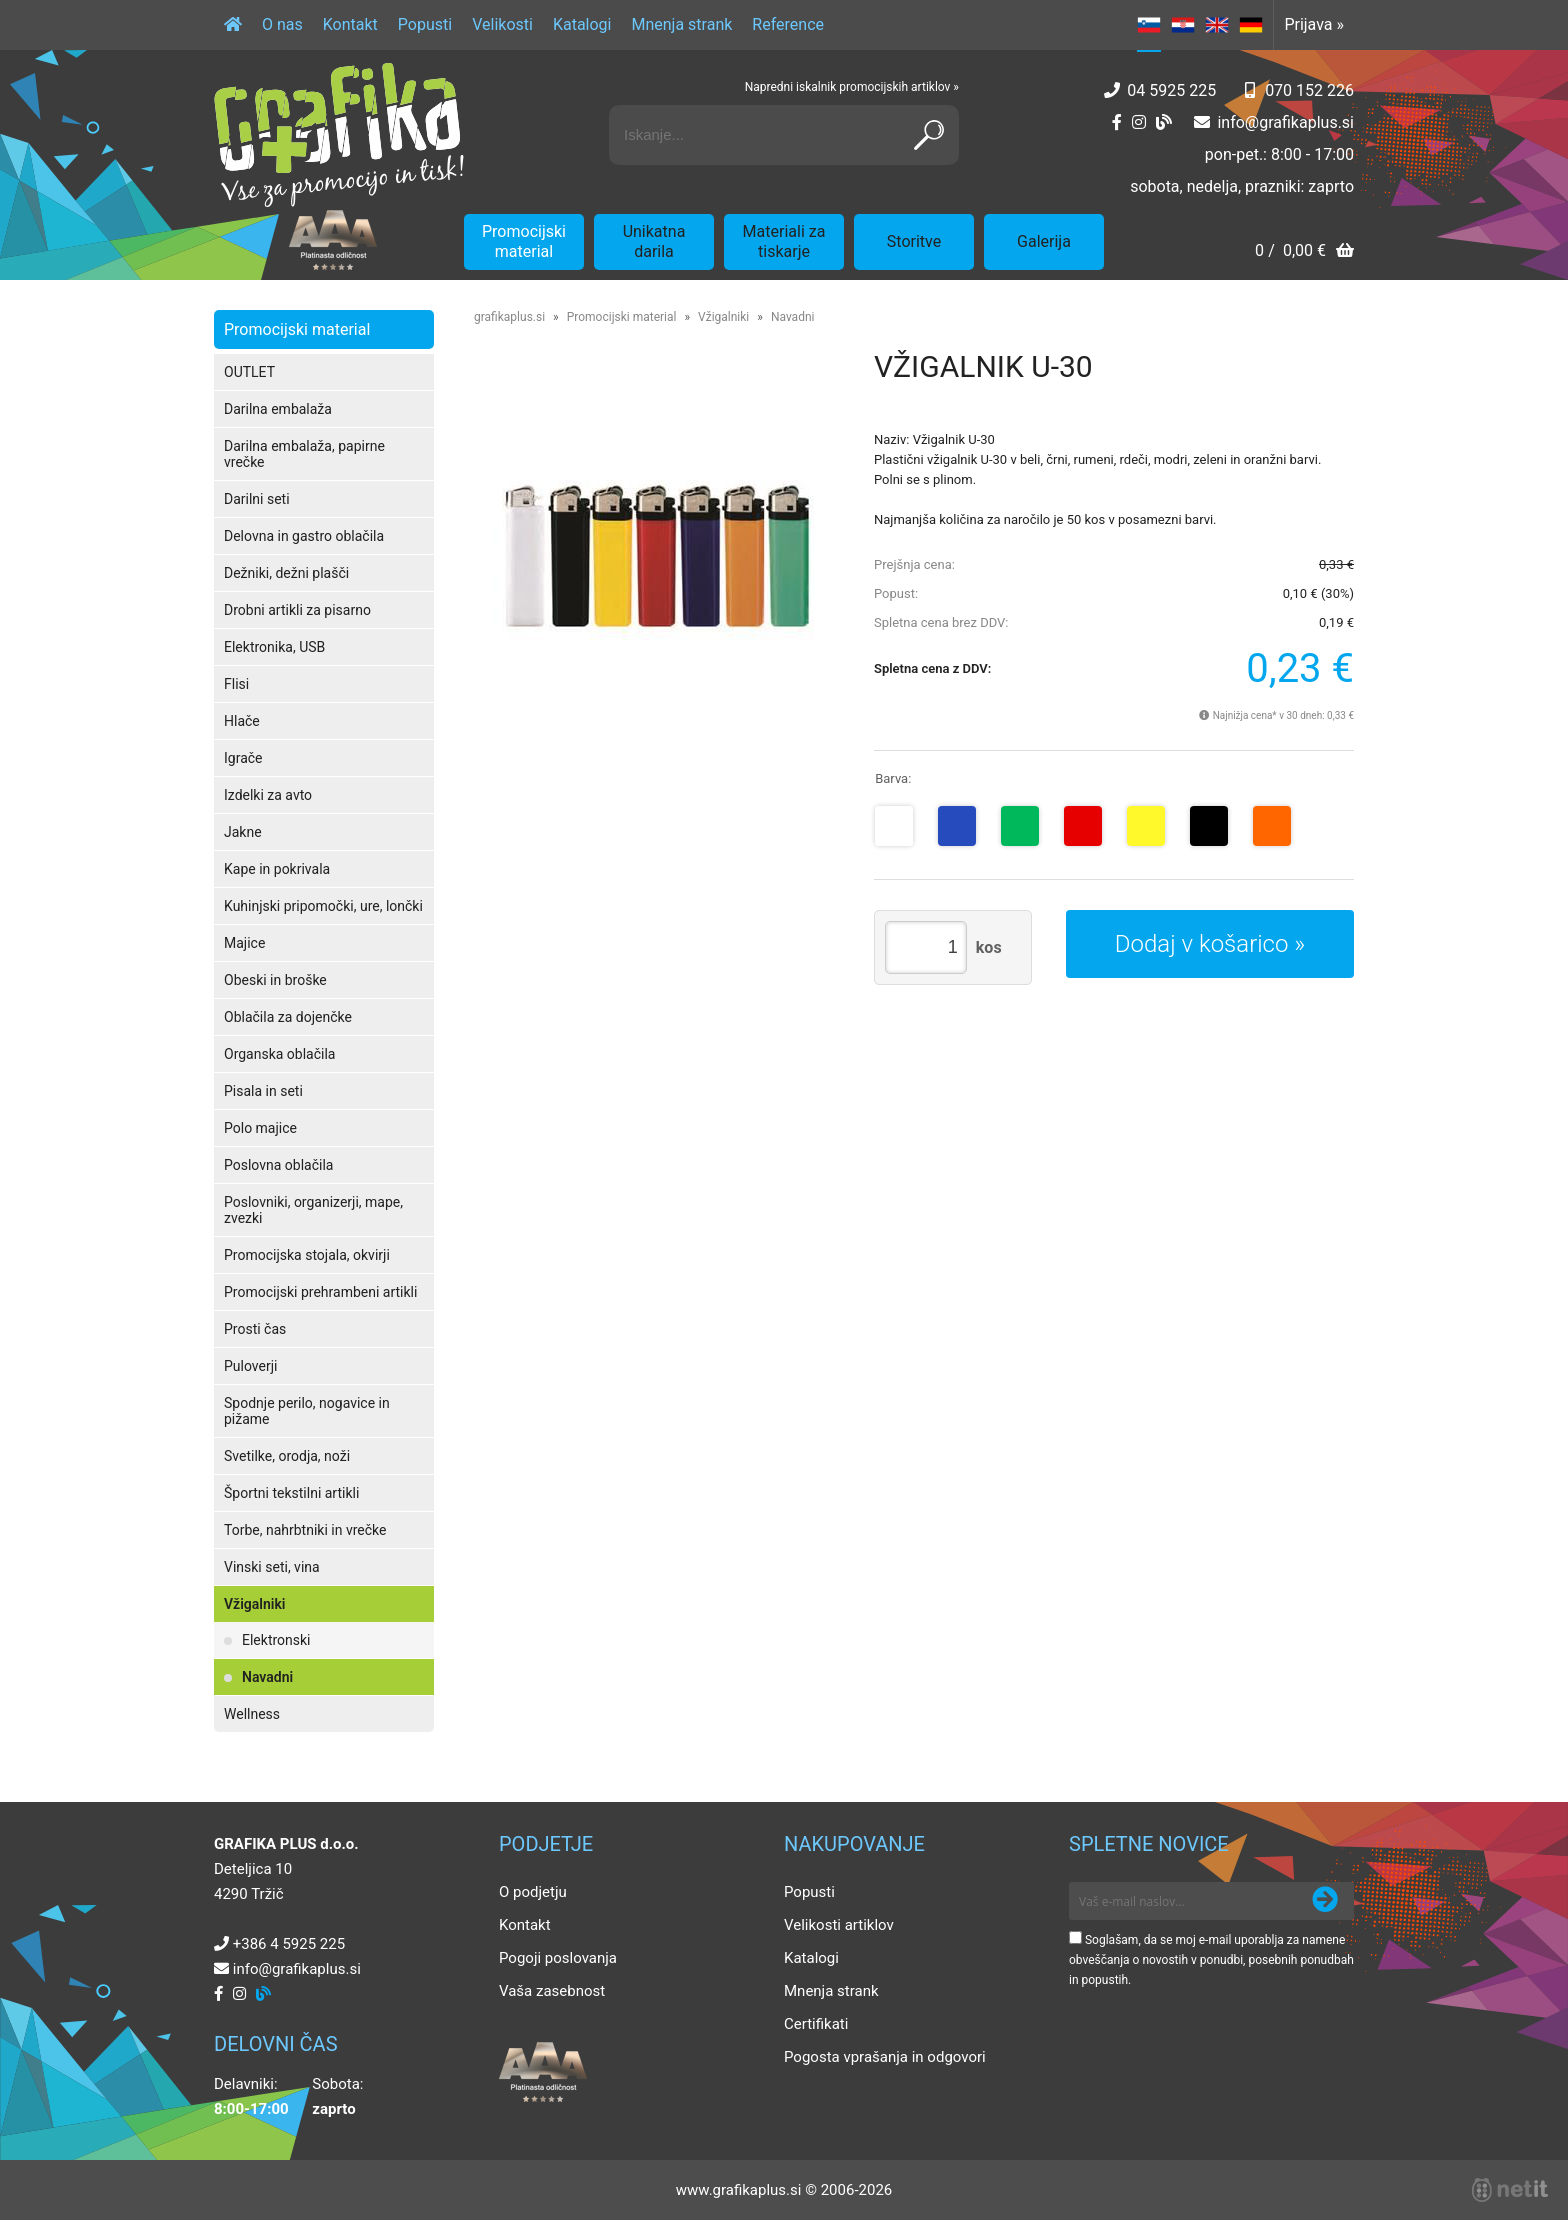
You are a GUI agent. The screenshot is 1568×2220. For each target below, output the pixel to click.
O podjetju (533, 1892)
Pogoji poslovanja (558, 1958)
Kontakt (350, 24)
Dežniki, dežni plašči (286, 573)
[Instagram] (1139, 122)
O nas (282, 24)
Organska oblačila (279, 1054)
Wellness (252, 1714)
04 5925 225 (1171, 90)
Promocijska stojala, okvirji (307, 1255)
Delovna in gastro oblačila (304, 536)
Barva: (893, 778)
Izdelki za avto (268, 795)
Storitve (914, 241)
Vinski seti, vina (272, 1567)
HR (1183, 25)
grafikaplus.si (509, 317)
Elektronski (276, 1640)
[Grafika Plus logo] (339, 135)
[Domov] (233, 25)
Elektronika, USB (274, 647)
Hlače (242, 721)
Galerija (1044, 241)
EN (1217, 25)
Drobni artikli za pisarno (297, 610)
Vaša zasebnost (552, 1991)
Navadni (267, 1677)
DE (1251, 25)
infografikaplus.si (1285, 122)
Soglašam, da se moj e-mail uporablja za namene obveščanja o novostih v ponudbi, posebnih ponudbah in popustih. (1211, 1960)
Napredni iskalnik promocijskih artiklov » (852, 87)
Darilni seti (257, 499)
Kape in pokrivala (277, 869)
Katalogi (582, 24)
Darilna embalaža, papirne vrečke (304, 454)
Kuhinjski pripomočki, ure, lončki (323, 906)
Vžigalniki (254, 1604)
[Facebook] (1117, 122)
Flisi (236, 684)
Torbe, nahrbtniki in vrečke (305, 1530)
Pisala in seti (263, 1091)
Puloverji (250, 1366)
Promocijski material (524, 241)
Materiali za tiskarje (784, 241)
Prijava (1314, 24)
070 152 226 (1309, 90)
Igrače (243, 758)
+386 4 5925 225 (289, 1944)
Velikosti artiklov (839, 1925)
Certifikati (816, 2024)
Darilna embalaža (278, 409)
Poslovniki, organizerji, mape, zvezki (313, 1210)
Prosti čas (255, 1329)
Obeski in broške (275, 980)
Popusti (425, 24)
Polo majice (260, 1128)
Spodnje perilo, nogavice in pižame (307, 1411)
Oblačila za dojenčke (288, 1017)
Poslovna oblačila (278, 1165)
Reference (788, 24)
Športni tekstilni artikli (291, 1493)
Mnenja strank (681, 24)
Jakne (243, 832)
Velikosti (502, 24)
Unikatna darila (654, 241)
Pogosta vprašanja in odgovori (885, 2057)
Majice (244, 943)
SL (1149, 25)
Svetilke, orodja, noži (287, 1456)
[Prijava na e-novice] (1325, 1901)
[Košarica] (1304, 252)
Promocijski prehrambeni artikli (320, 1292)
